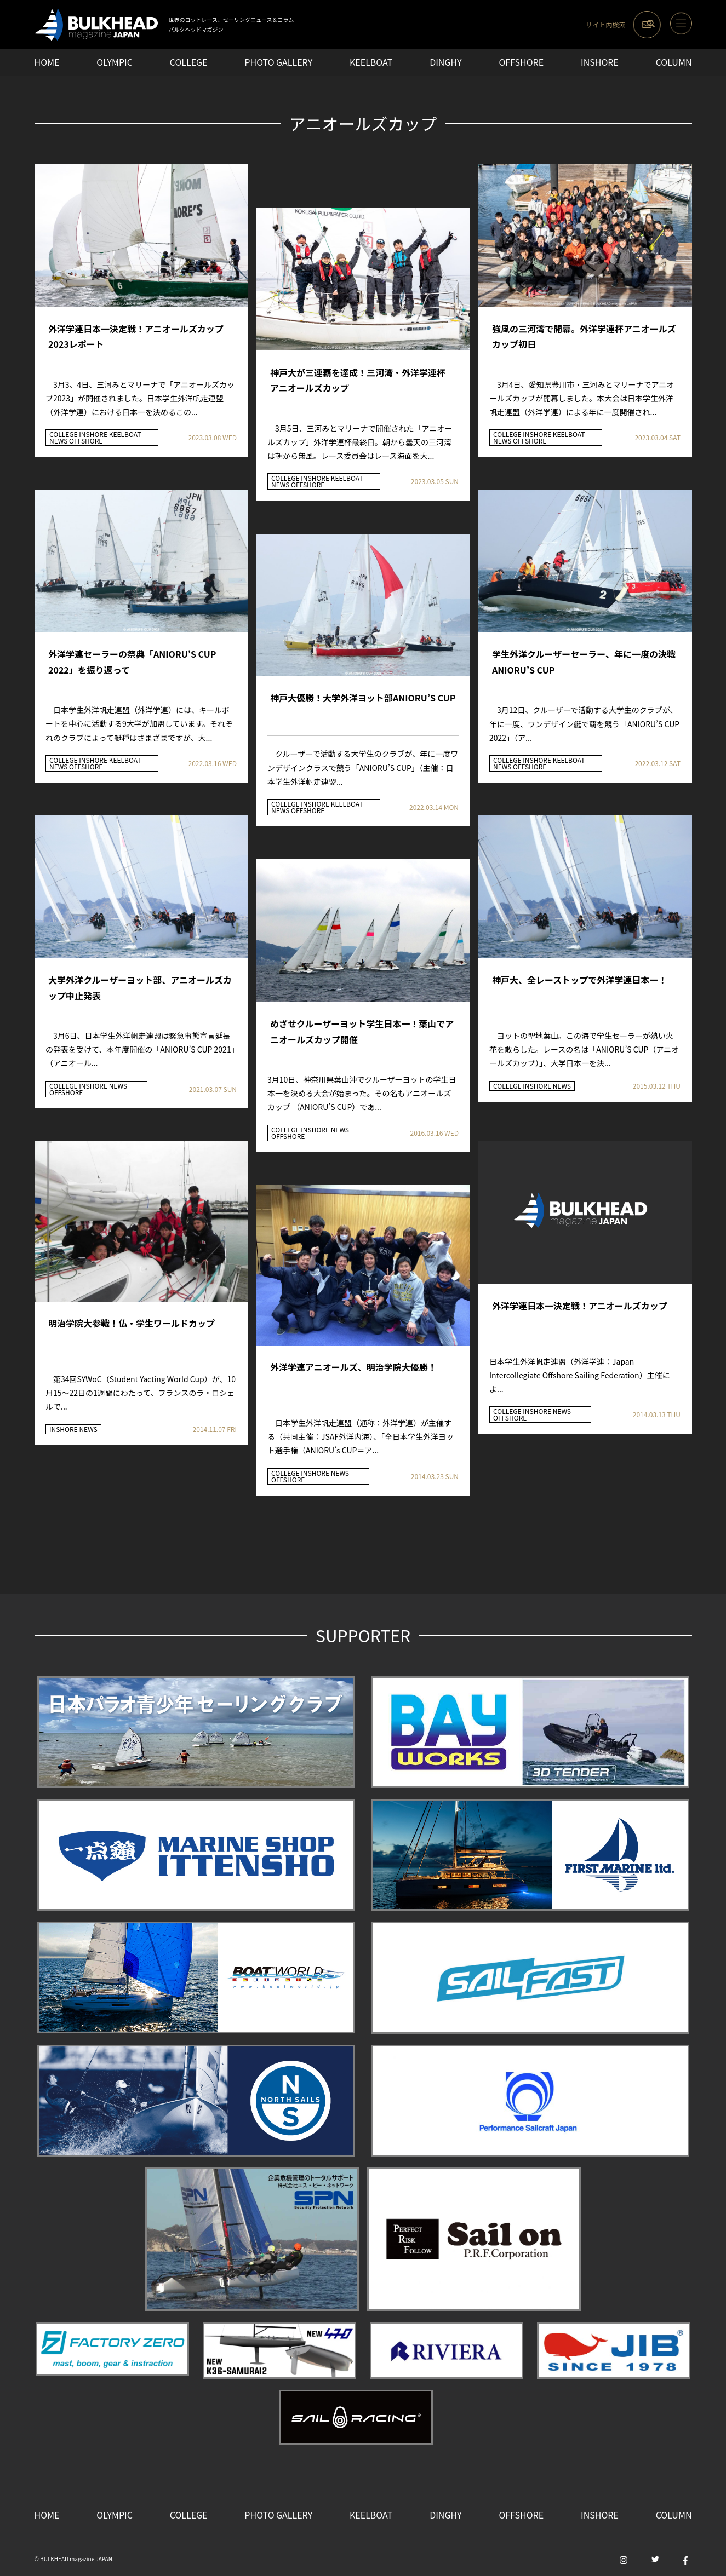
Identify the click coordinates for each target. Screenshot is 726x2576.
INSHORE (600, 61)
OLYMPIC (114, 61)
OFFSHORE (521, 61)
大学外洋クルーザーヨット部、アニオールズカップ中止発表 (140, 987)
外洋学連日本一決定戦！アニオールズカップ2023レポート (136, 336)
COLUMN (674, 61)
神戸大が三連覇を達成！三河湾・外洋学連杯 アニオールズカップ (357, 380)
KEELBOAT (371, 61)
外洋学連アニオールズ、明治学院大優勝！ (353, 1366)
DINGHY (445, 61)
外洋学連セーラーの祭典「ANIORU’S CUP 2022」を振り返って (132, 661)
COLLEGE (189, 61)
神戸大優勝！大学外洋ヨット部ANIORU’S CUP (362, 697)
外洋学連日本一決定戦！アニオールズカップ (579, 1305)
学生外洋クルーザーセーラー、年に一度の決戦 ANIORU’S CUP (584, 661)
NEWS (59, 440)
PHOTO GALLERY (278, 61)
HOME (47, 61)
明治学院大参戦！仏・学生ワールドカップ (131, 1323)
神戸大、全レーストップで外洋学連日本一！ (579, 979)
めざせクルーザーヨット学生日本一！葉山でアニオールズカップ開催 (362, 1031)
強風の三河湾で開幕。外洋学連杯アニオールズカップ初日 (584, 336)
